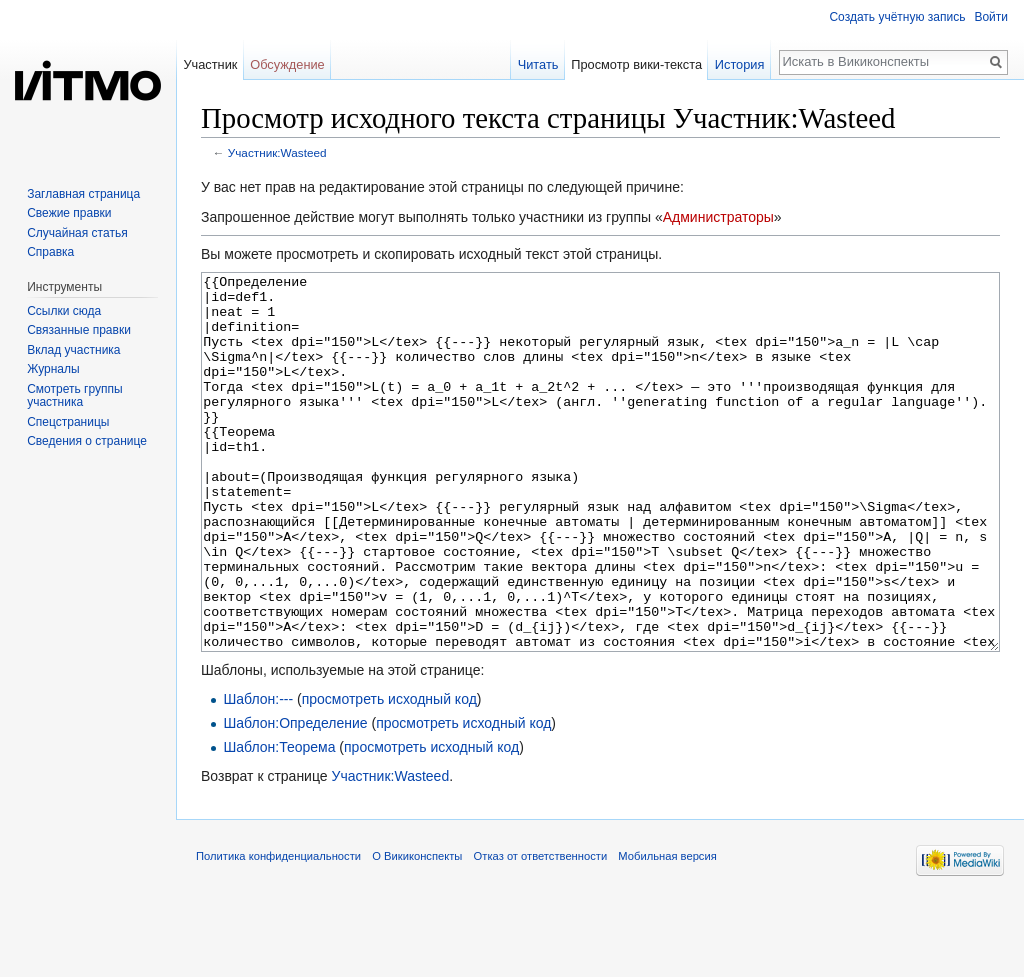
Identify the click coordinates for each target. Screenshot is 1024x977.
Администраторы (718, 217)
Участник (210, 64)
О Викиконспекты (417, 931)
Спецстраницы (68, 422)
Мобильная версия (667, 931)
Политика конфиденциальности (278, 931)
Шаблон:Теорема (279, 822)
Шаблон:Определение (295, 798)
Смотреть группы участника (74, 396)
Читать (538, 64)
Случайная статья (77, 233)
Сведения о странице (87, 441)
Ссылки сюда (64, 311)
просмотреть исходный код (389, 774)
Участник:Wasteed (277, 152)
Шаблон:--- (258, 774)
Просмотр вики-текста (636, 64)
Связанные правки (79, 330)
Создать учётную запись (897, 17)
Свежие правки (69, 213)
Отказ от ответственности (541, 931)
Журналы (53, 369)
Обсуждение (287, 64)
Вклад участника (73, 350)
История (740, 64)
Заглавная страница (83, 194)
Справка (50, 252)
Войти (991, 17)
